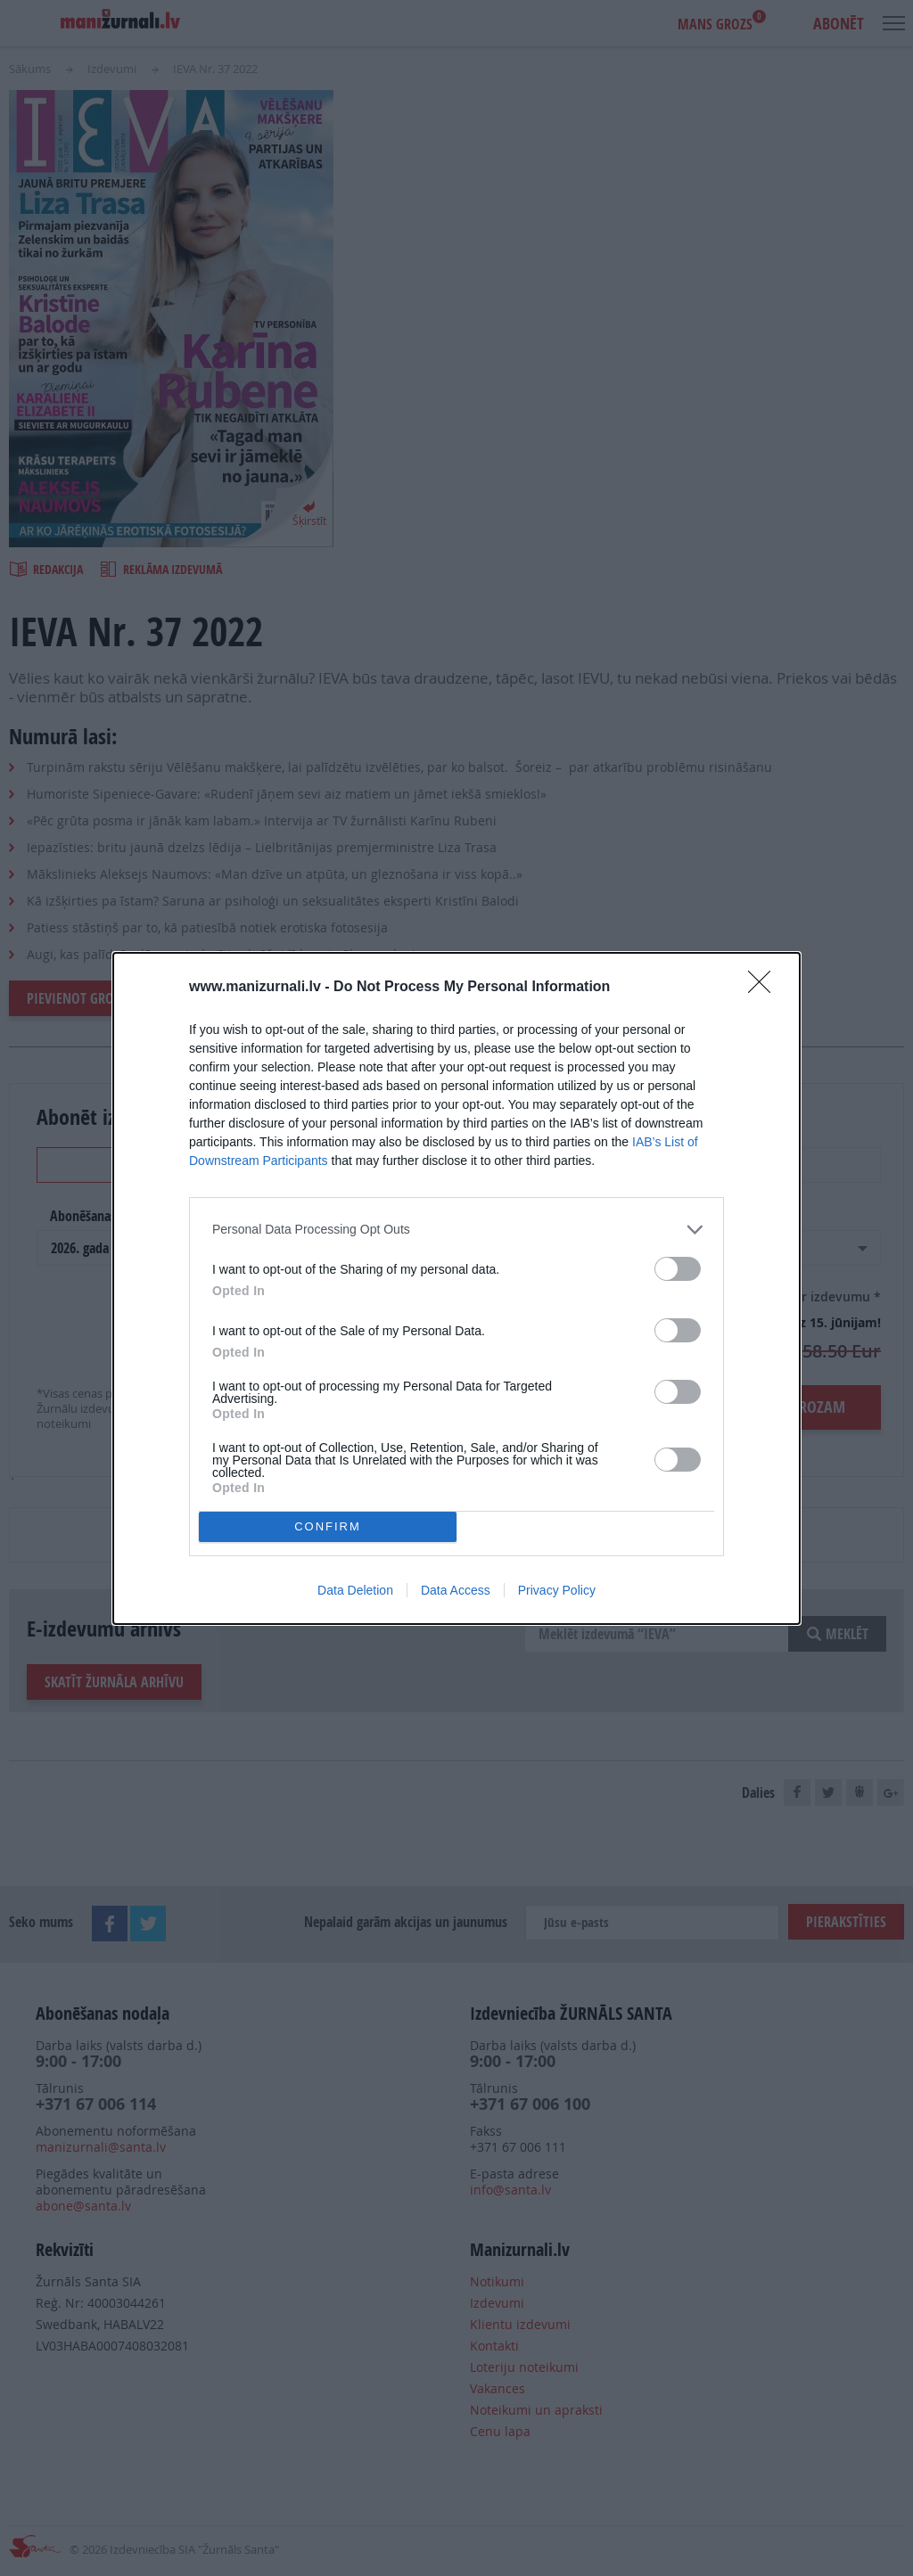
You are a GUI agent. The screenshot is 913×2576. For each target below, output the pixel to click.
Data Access (455, 1590)
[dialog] (456, 1288)
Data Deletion (355, 1590)
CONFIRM (327, 1526)
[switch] (677, 1269)
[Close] (765, 988)
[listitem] (456, 1229)
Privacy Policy (557, 1590)
